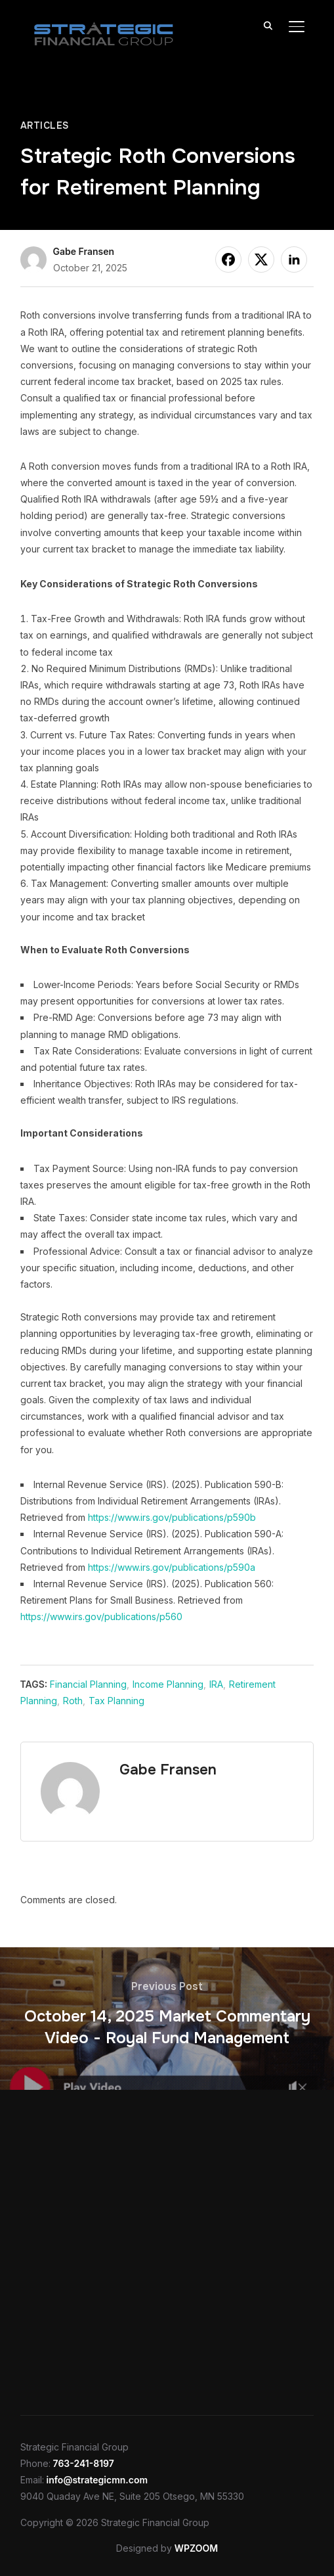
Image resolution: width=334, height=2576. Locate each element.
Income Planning (168, 1684)
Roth (73, 1700)
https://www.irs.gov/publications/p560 (101, 1616)
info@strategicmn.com (97, 2479)
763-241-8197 (83, 2463)
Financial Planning (88, 1684)
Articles (44, 125)
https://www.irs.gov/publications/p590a (171, 1567)
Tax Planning (116, 1700)
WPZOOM (196, 2548)
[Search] (268, 25)
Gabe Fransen (84, 251)
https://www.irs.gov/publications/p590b (172, 1517)
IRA (216, 1684)
